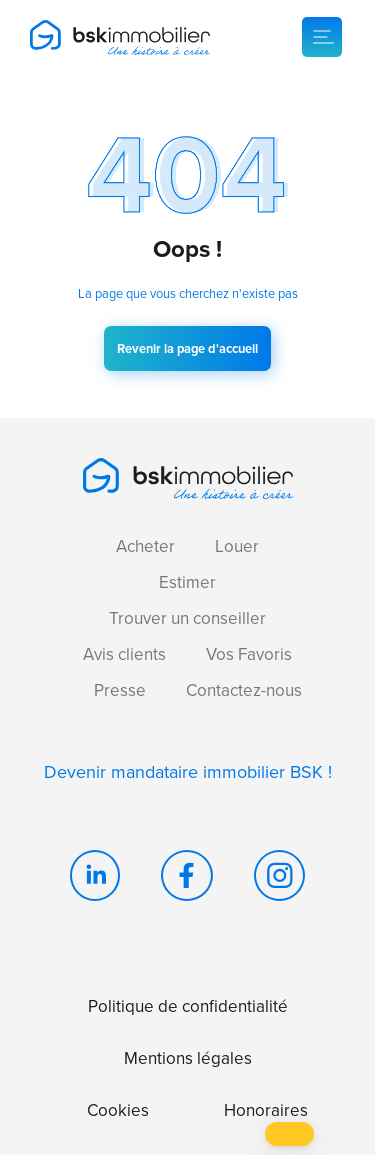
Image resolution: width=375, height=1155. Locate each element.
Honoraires (266, 1110)
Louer (237, 546)
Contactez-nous (244, 690)
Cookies (118, 1110)
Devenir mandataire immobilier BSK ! (188, 772)
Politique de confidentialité (188, 1006)
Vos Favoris (249, 654)
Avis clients (124, 654)
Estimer (187, 582)
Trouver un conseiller (187, 618)
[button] (289, 1134)
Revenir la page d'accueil (187, 348)
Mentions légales (188, 1058)
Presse (120, 690)
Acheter (145, 546)
